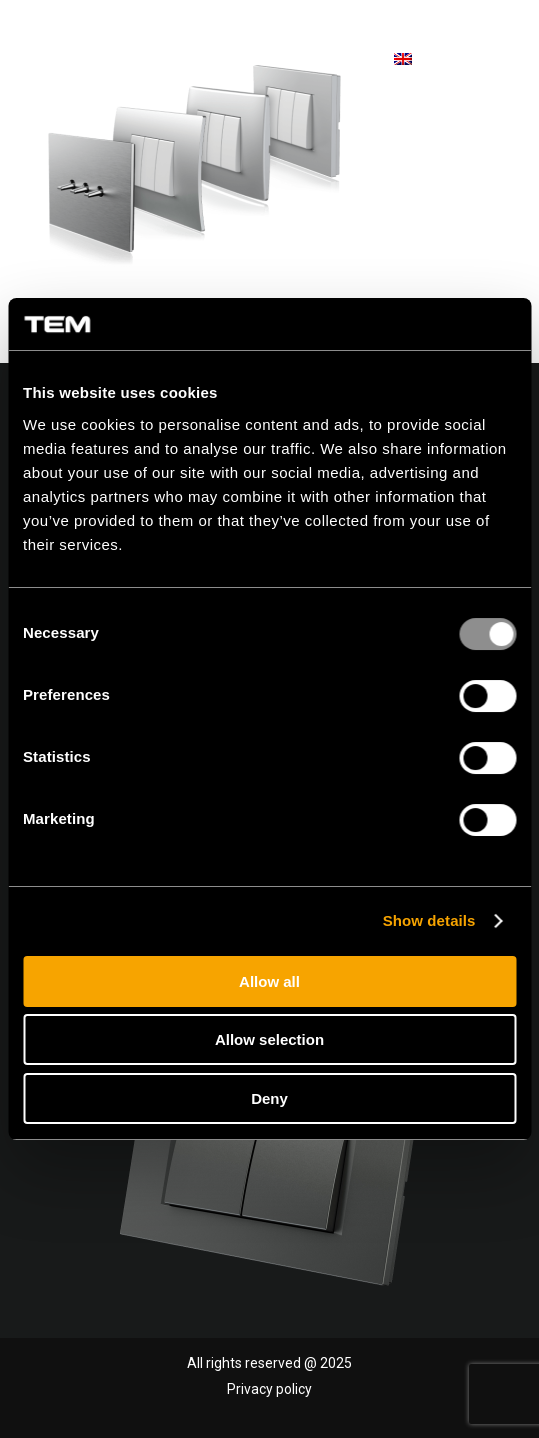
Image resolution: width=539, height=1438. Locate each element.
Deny (269, 1098)
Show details (429, 920)
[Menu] (491, 59)
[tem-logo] (134, 60)
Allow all (269, 981)
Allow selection (269, 1039)
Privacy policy (269, 1389)
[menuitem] (491, 60)
